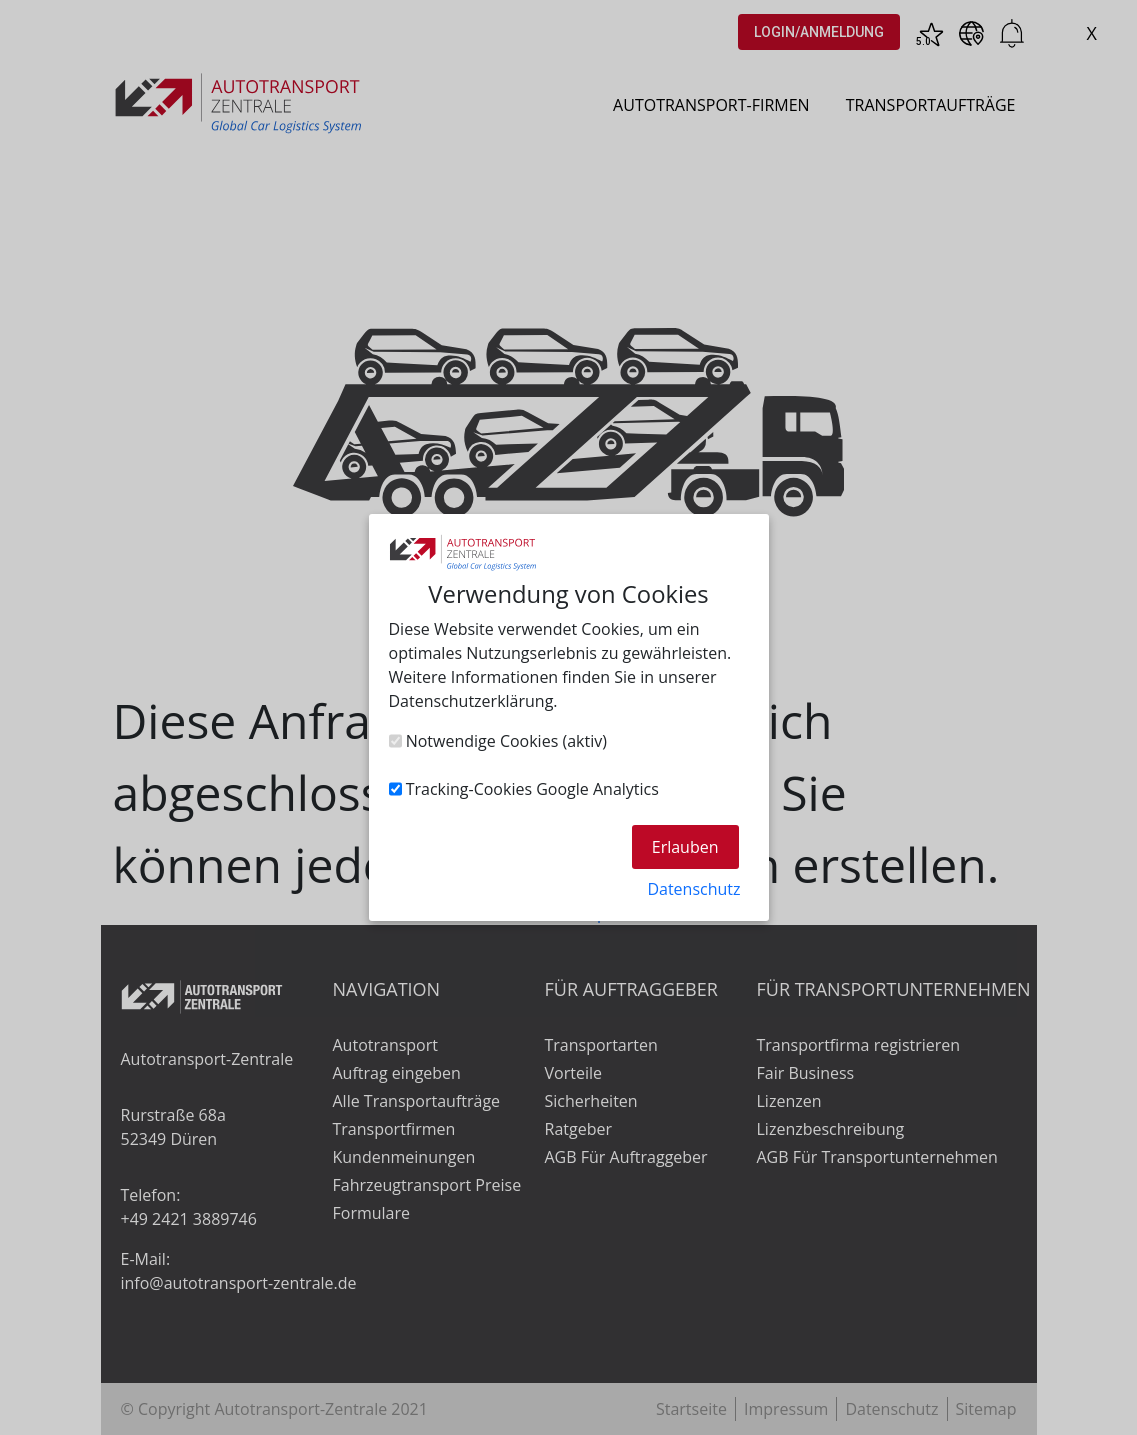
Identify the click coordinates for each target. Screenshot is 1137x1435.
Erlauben (685, 847)
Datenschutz (693, 889)
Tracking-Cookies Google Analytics (524, 789)
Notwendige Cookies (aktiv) (498, 741)
